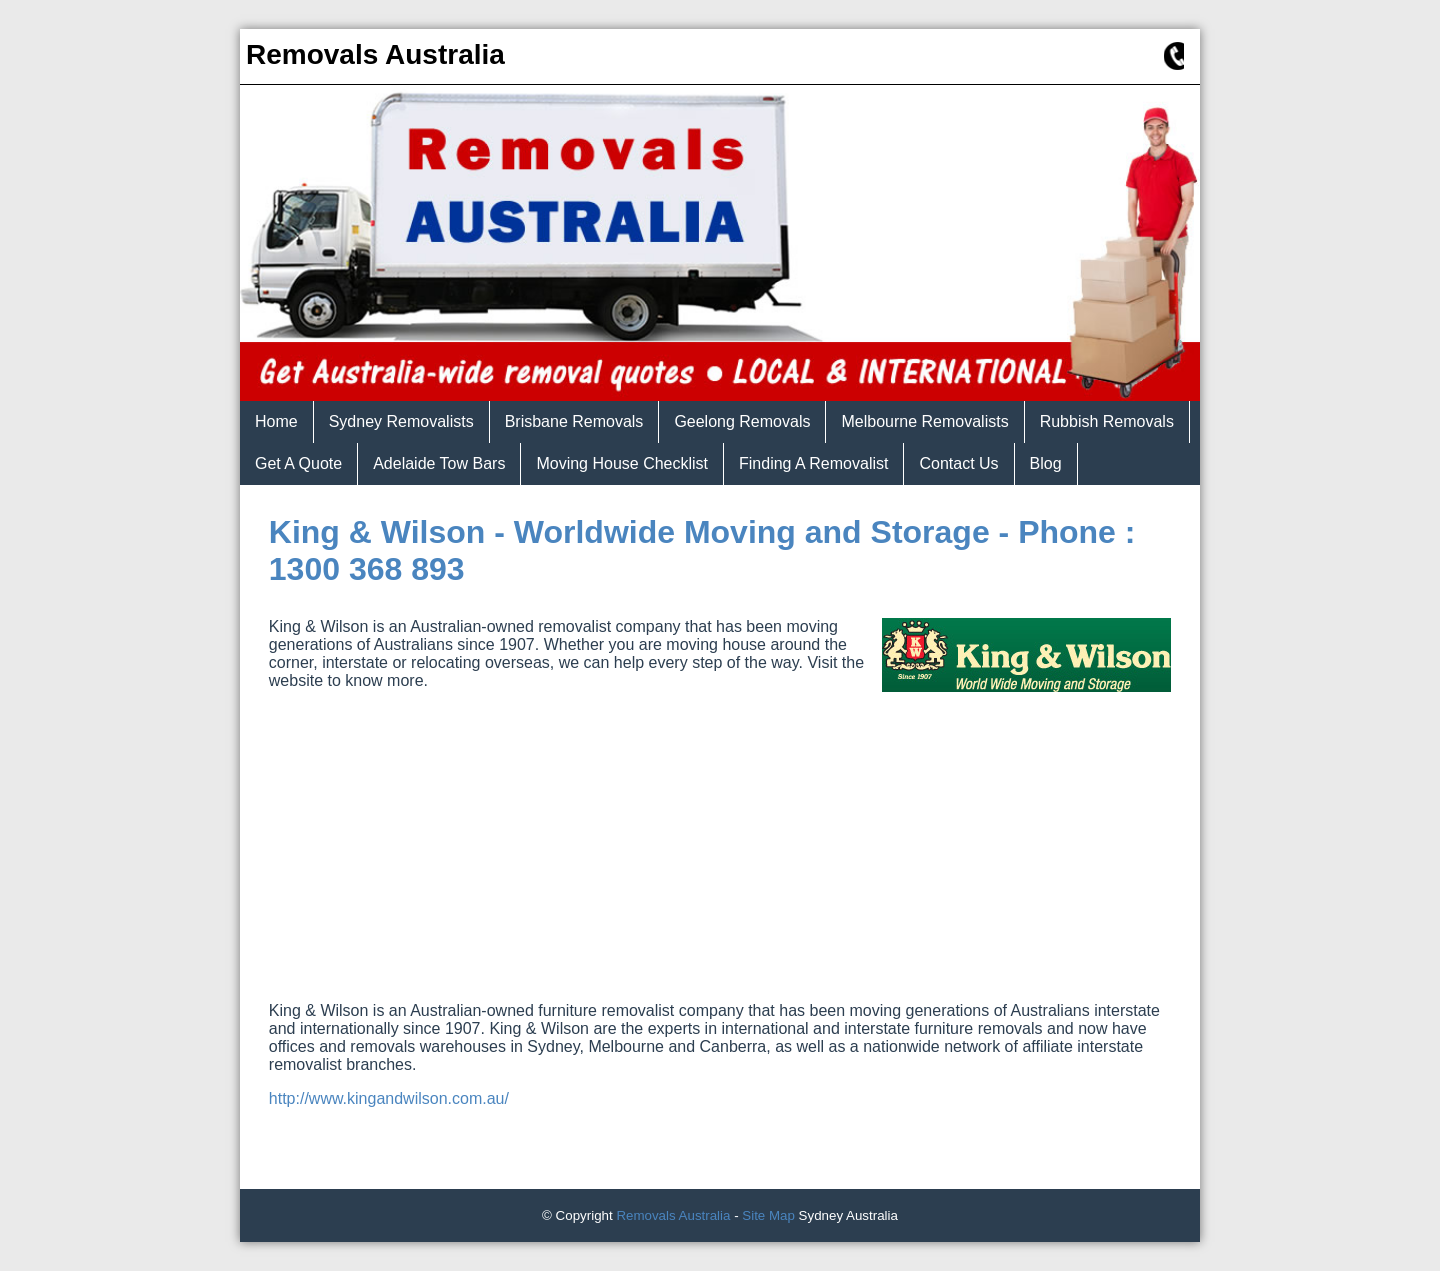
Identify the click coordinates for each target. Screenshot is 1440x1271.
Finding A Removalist (813, 463)
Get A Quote (298, 463)
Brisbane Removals (574, 421)
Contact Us (958, 463)
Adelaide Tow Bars (439, 463)
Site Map (768, 1215)
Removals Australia (673, 1215)
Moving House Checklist (622, 463)
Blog (1046, 463)
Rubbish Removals (1107, 421)
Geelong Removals (742, 421)
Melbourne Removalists (924, 421)
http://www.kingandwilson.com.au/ (389, 1098)
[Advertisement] (720, 846)
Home (276, 421)
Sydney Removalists (401, 421)
